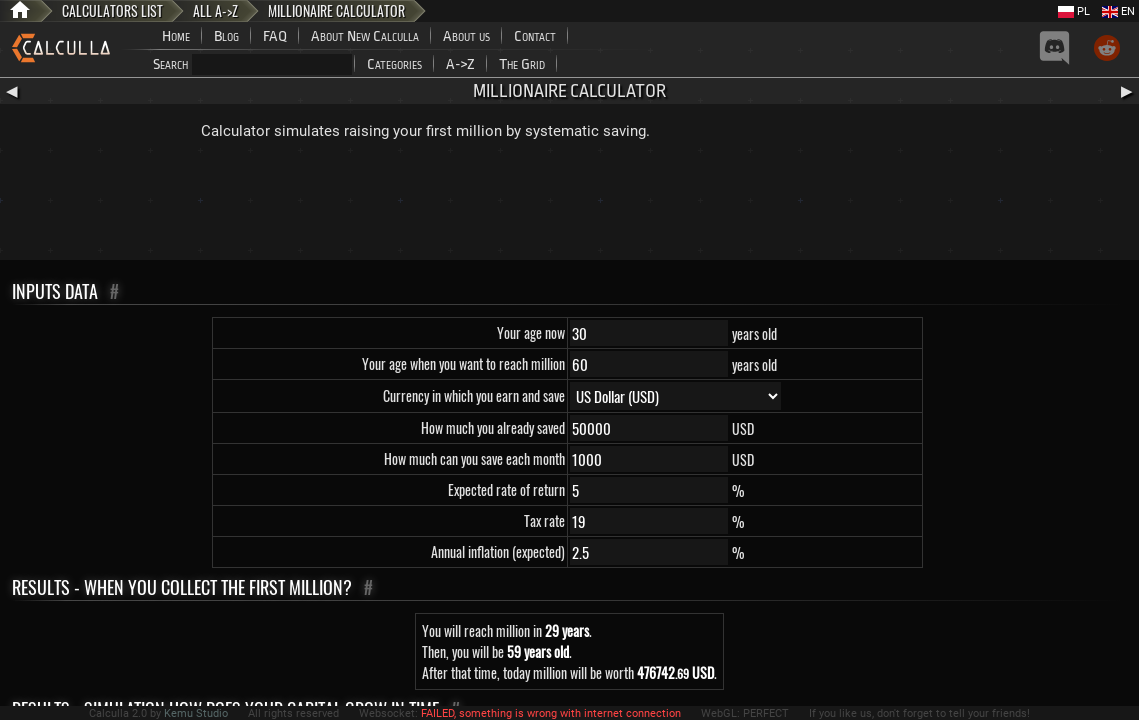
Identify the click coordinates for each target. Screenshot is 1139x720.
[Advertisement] (570, 205)
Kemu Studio (196, 713)
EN (1118, 11)
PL (1074, 11)
